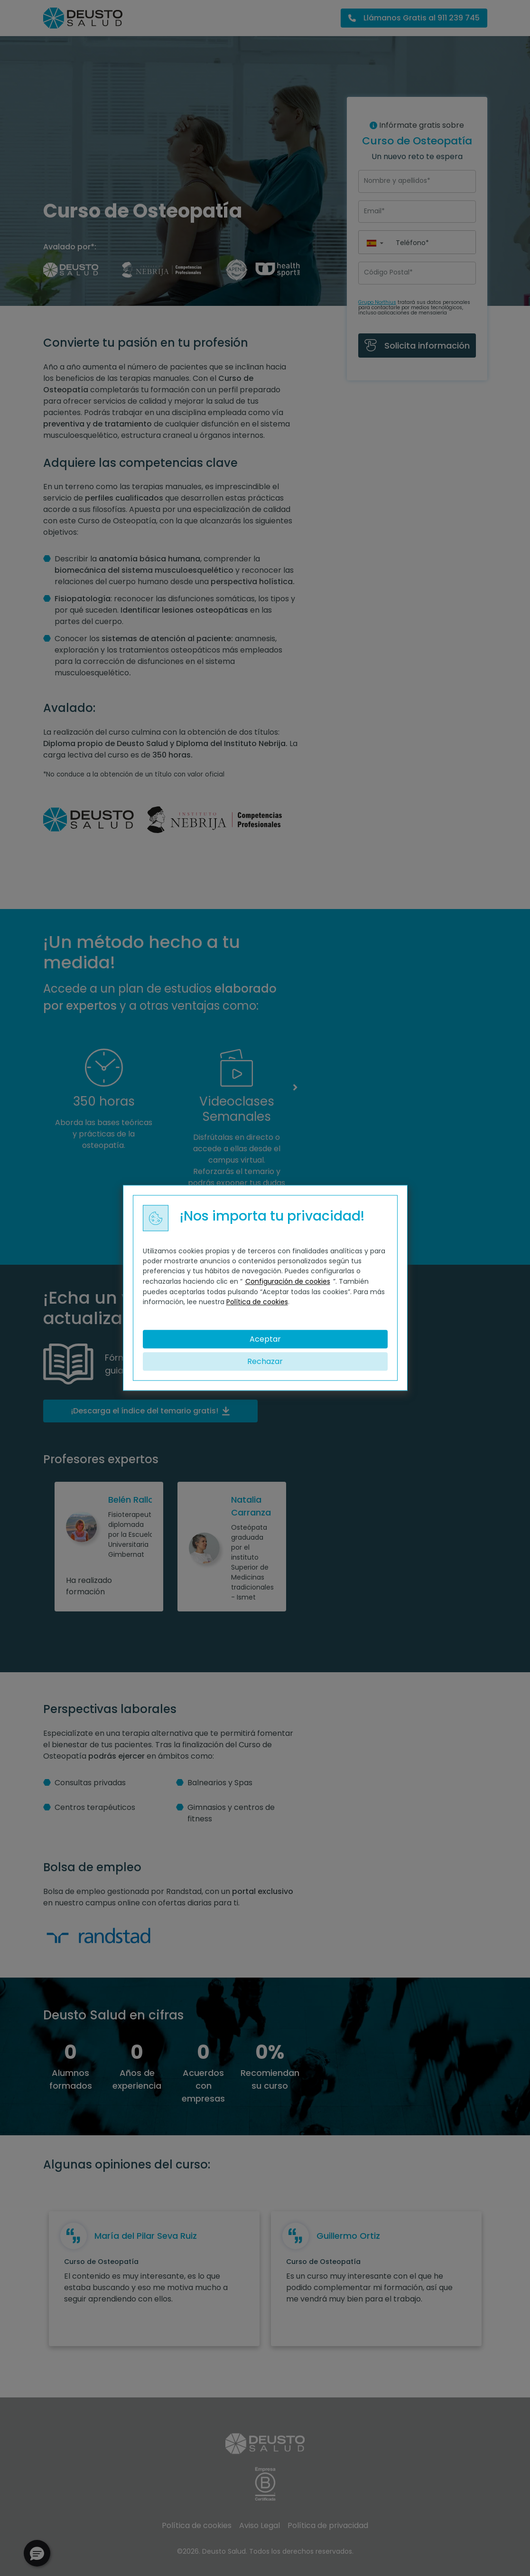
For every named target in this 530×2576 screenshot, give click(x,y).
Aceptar (265, 1339)
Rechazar (265, 1361)
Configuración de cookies (287, 1281)
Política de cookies (257, 1302)
